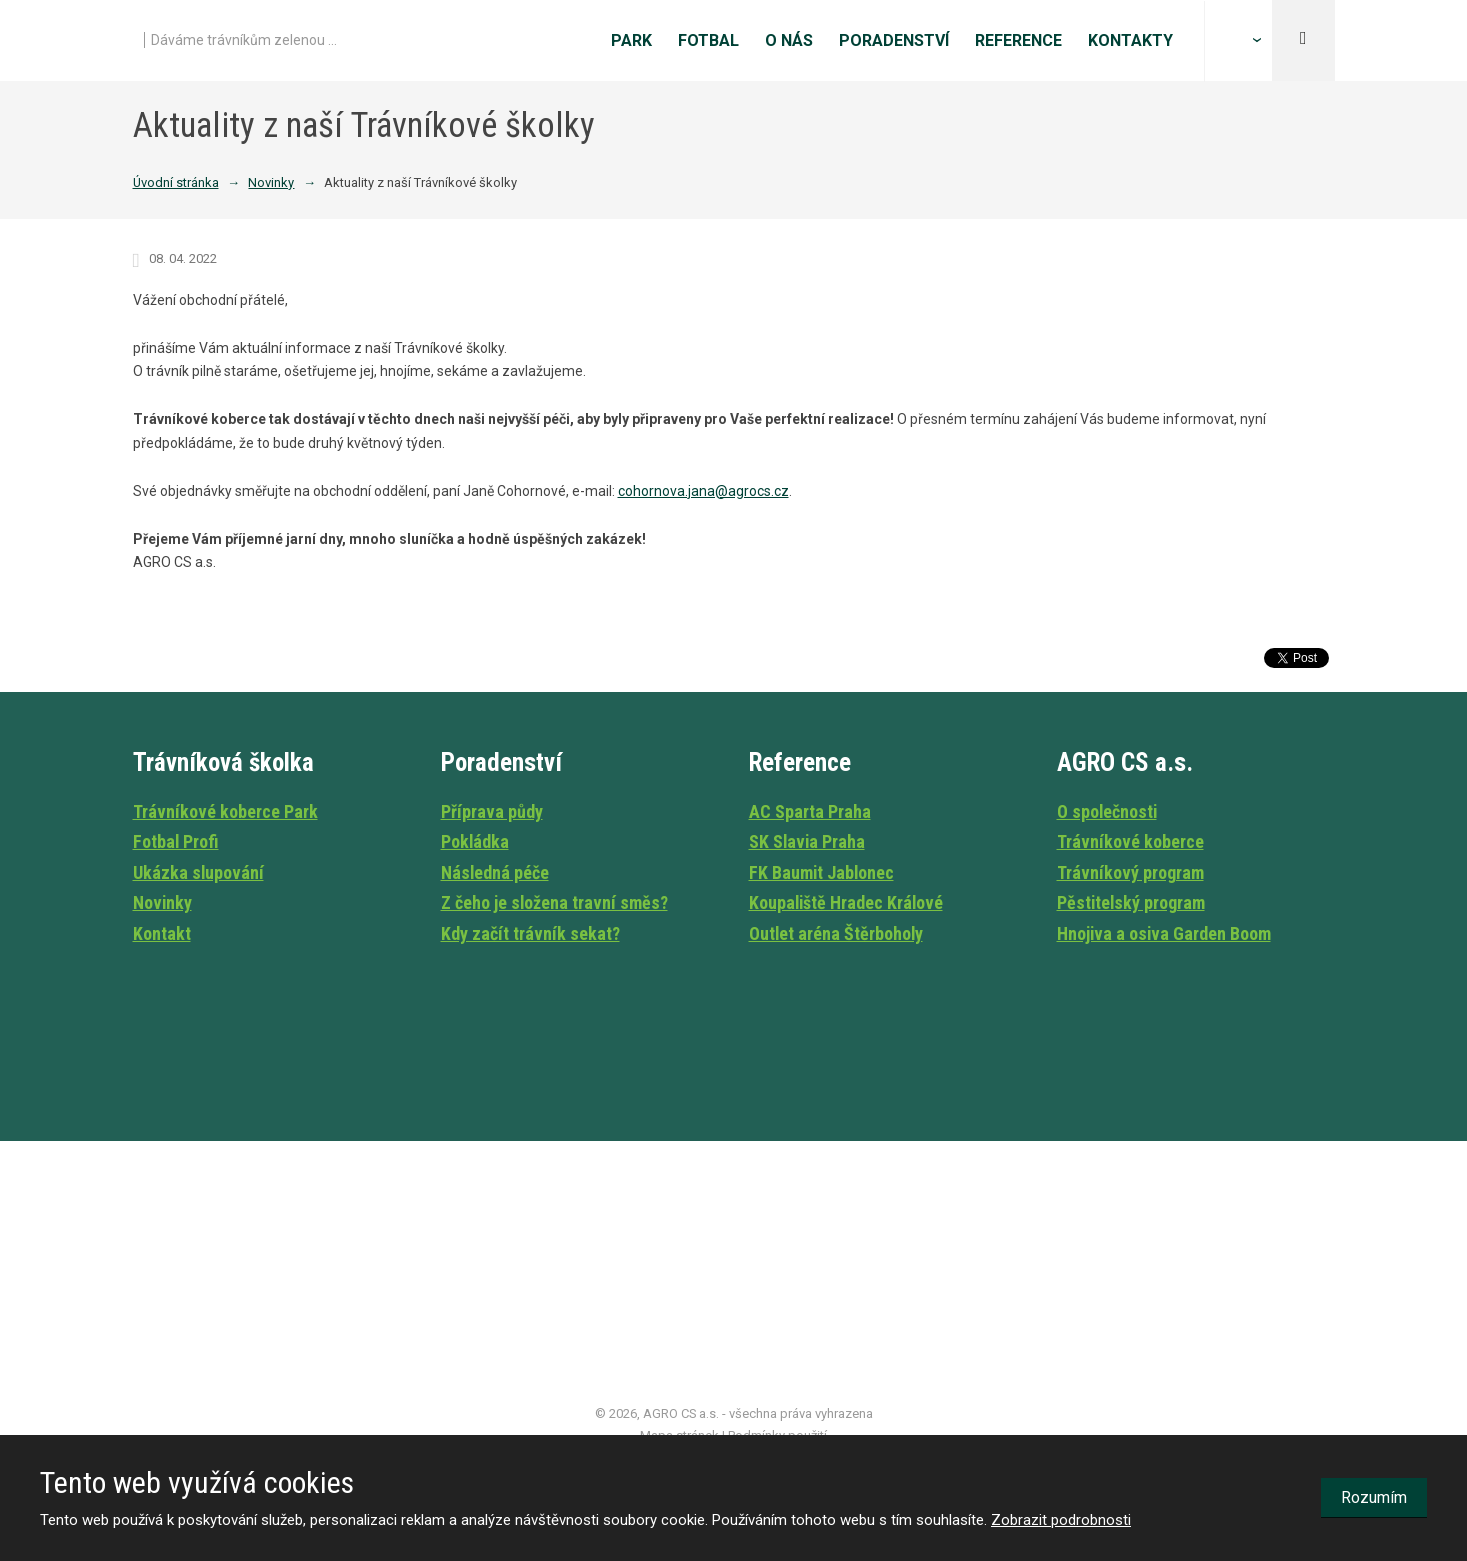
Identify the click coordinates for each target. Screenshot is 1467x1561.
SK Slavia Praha (807, 841)
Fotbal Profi (176, 841)
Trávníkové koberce (1130, 841)
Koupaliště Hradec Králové (846, 902)
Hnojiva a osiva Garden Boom (1164, 933)
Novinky (162, 902)
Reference (1018, 40)
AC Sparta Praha (810, 811)
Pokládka (475, 841)
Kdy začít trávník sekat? (530, 933)
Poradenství (894, 40)
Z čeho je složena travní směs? (554, 902)
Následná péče (495, 872)
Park (631, 40)
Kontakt (162, 933)
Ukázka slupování (198, 872)
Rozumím (1374, 1497)
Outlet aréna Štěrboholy (836, 933)
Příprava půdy (492, 811)
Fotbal (708, 40)
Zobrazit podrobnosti (1061, 1520)
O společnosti (1107, 811)
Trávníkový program (1130, 872)
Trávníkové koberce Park (225, 811)
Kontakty (1130, 40)
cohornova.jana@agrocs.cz (703, 491)
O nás (789, 40)
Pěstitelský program (1131, 902)
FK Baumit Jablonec (821, 872)
